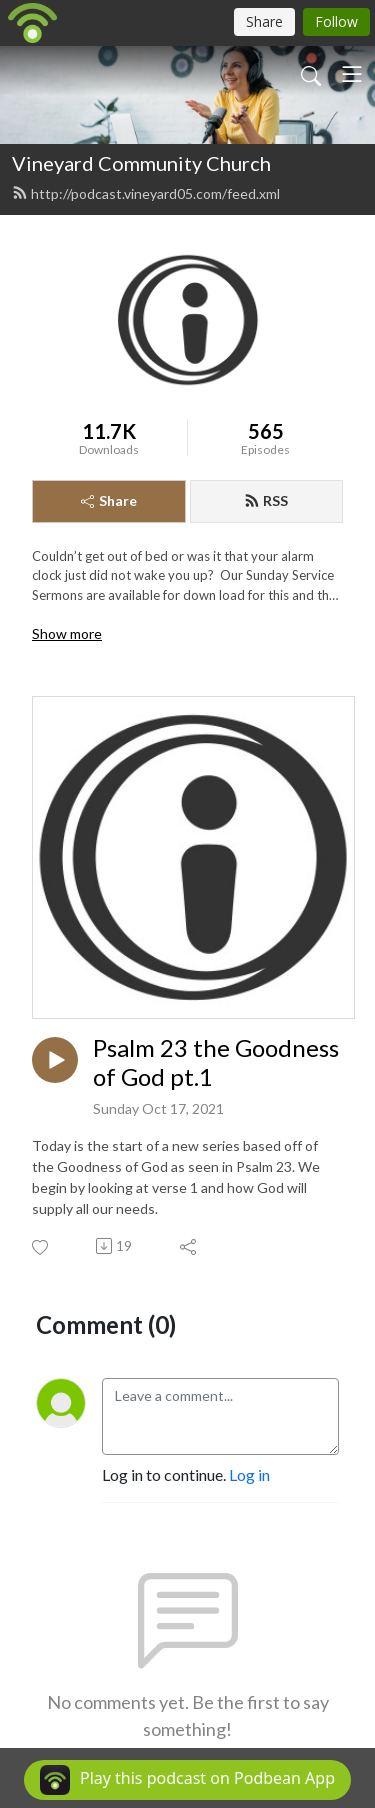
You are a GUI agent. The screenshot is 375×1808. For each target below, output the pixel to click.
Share (109, 500)
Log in (249, 1474)
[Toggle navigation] (352, 74)
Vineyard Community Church (141, 163)
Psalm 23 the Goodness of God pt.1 (216, 1062)
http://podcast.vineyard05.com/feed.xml (146, 193)
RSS (266, 500)
